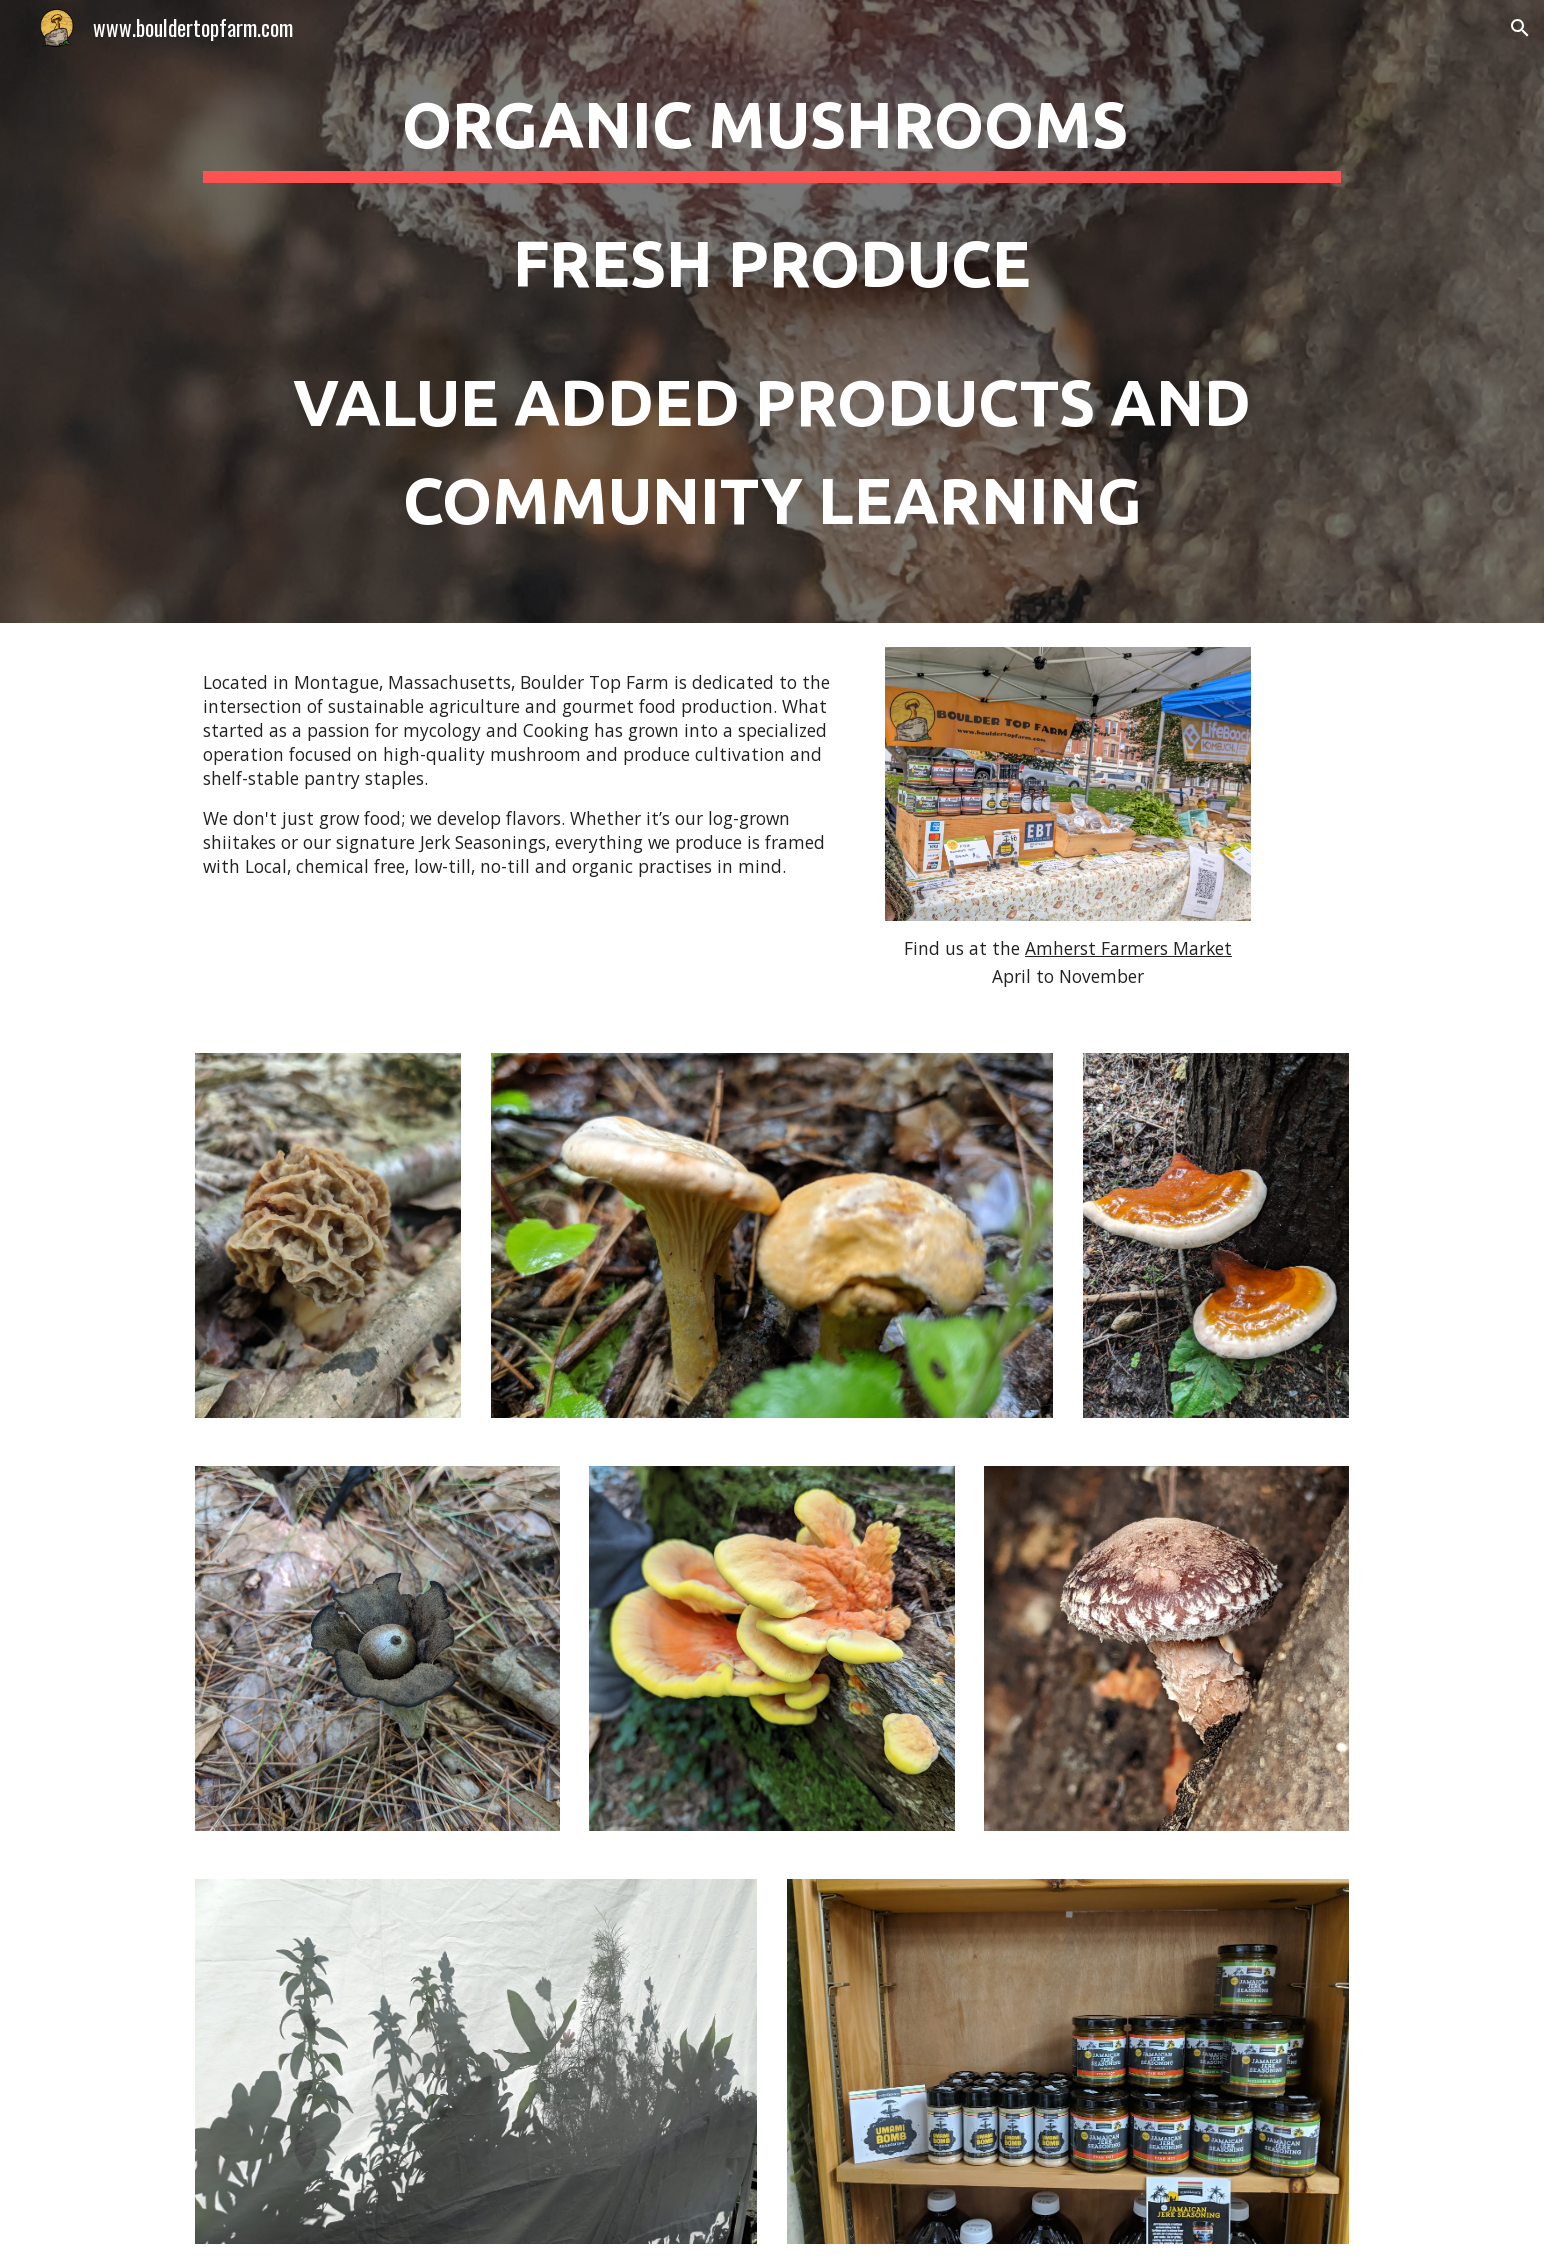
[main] (772, 311)
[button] (1520, 28)
